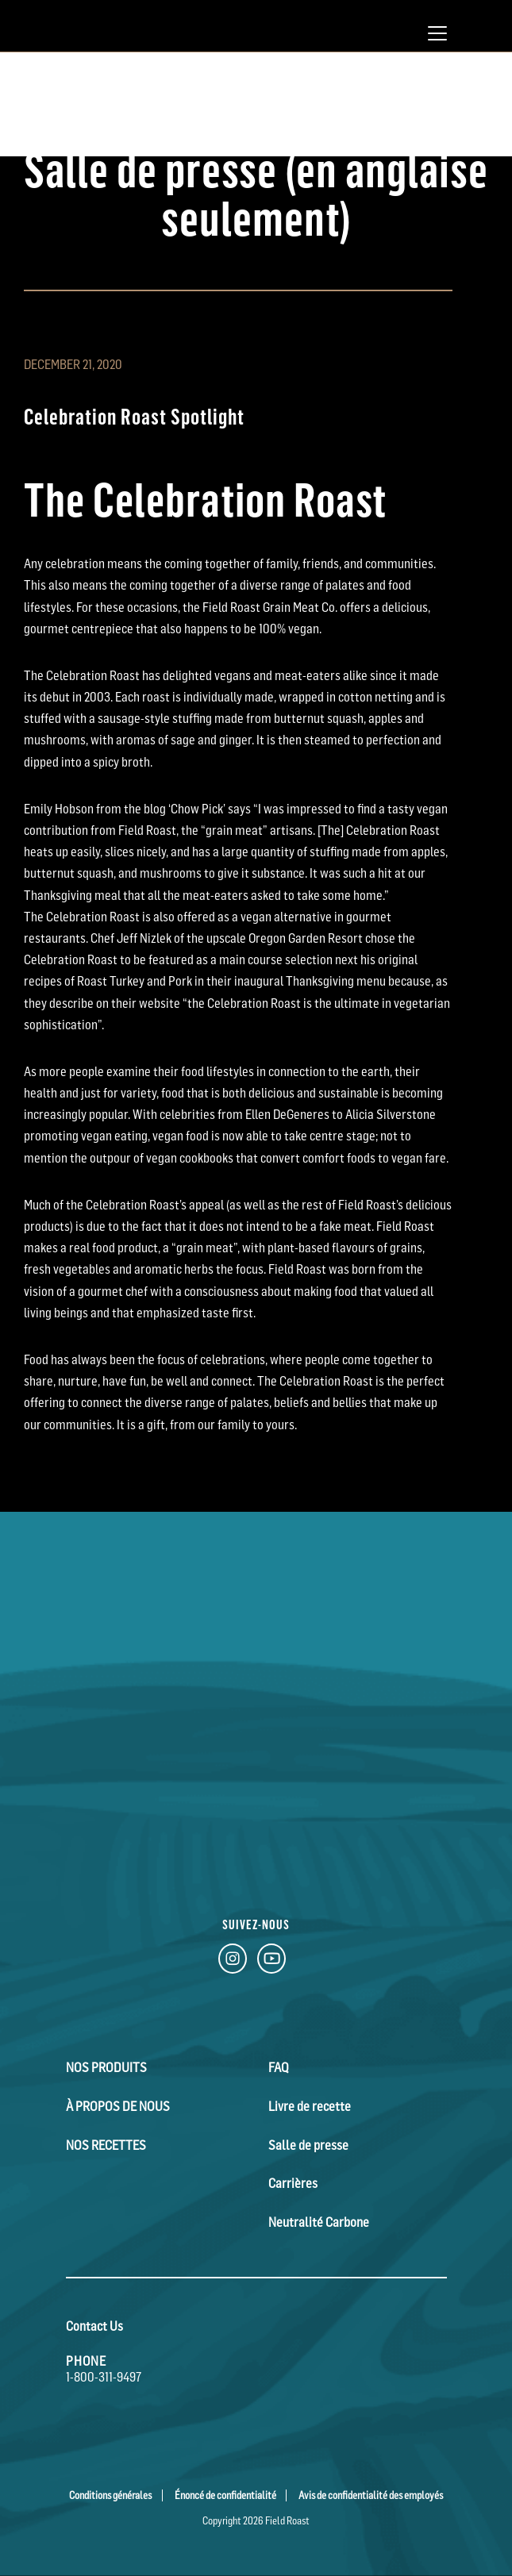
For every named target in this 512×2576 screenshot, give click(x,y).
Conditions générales (110, 2492)
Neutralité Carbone (318, 2220)
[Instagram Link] (232, 1962)
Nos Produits (105, 2067)
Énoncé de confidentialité (225, 2492)
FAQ (278, 2067)
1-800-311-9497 (103, 2374)
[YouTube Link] (271, 1962)
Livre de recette (309, 2105)
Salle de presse (307, 2143)
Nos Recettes (105, 2143)
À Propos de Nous (116, 2105)
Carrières (293, 2182)
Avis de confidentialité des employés (370, 2492)
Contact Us (94, 2323)
